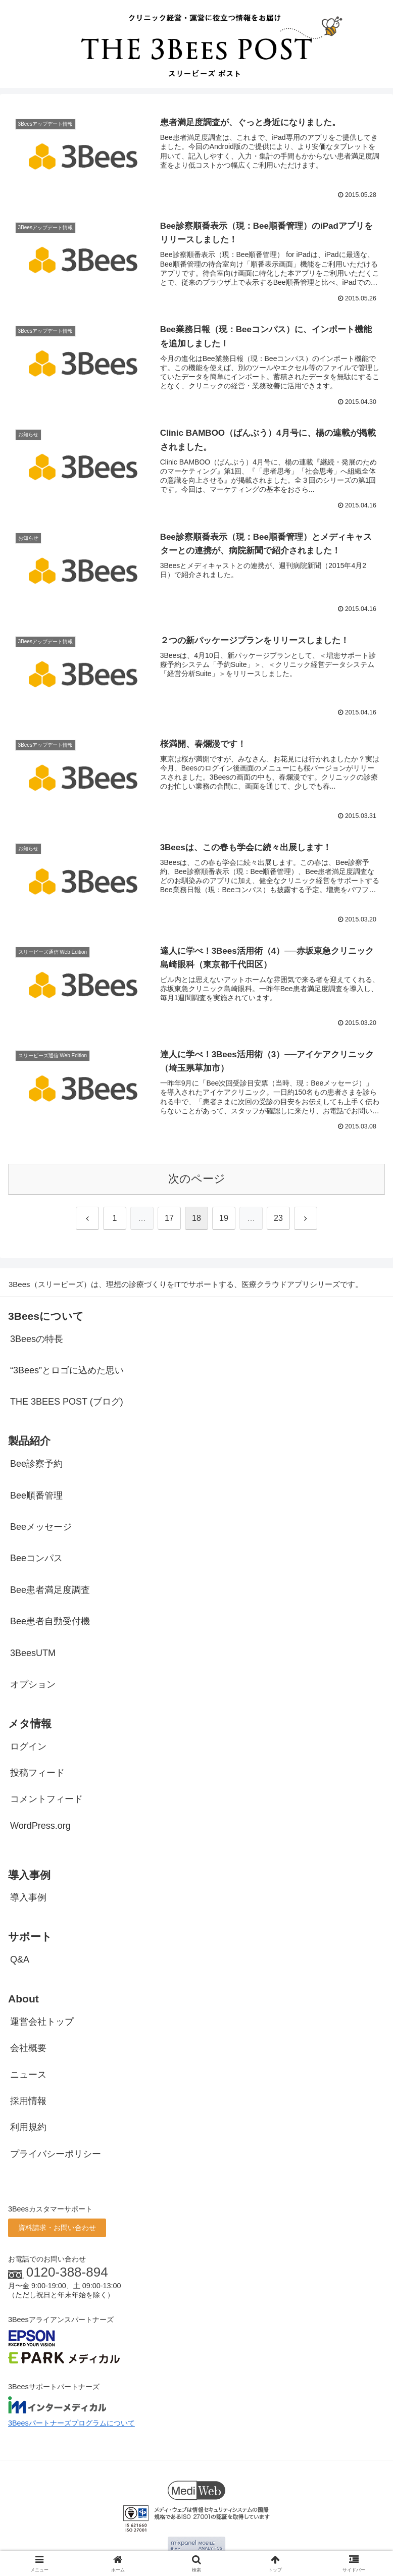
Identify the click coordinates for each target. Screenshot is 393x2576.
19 (223, 1218)
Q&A (19, 1960)
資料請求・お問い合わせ (57, 2229)
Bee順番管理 (36, 1496)
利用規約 (28, 2128)
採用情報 (28, 2101)
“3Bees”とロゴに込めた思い (67, 1371)
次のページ (196, 1179)
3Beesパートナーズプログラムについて (71, 2424)
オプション (33, 1685)
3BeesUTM (33, 1653)
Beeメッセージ (41, 1527)
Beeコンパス (36, 1559)
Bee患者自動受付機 (50, 1622)
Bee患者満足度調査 (50, 1590)
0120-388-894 (67, 2272)
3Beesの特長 (36, 1339)
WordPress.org (40, 1826)
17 (169, 1218)
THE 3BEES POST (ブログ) (66, 1403)
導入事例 (28, 1898)
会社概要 (28, 2048)
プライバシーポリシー (55, 2154)
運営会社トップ (42, 2022)
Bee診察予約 (36, 1464)
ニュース (28, 2075)
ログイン (28, 1747)
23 (278, 1218)
